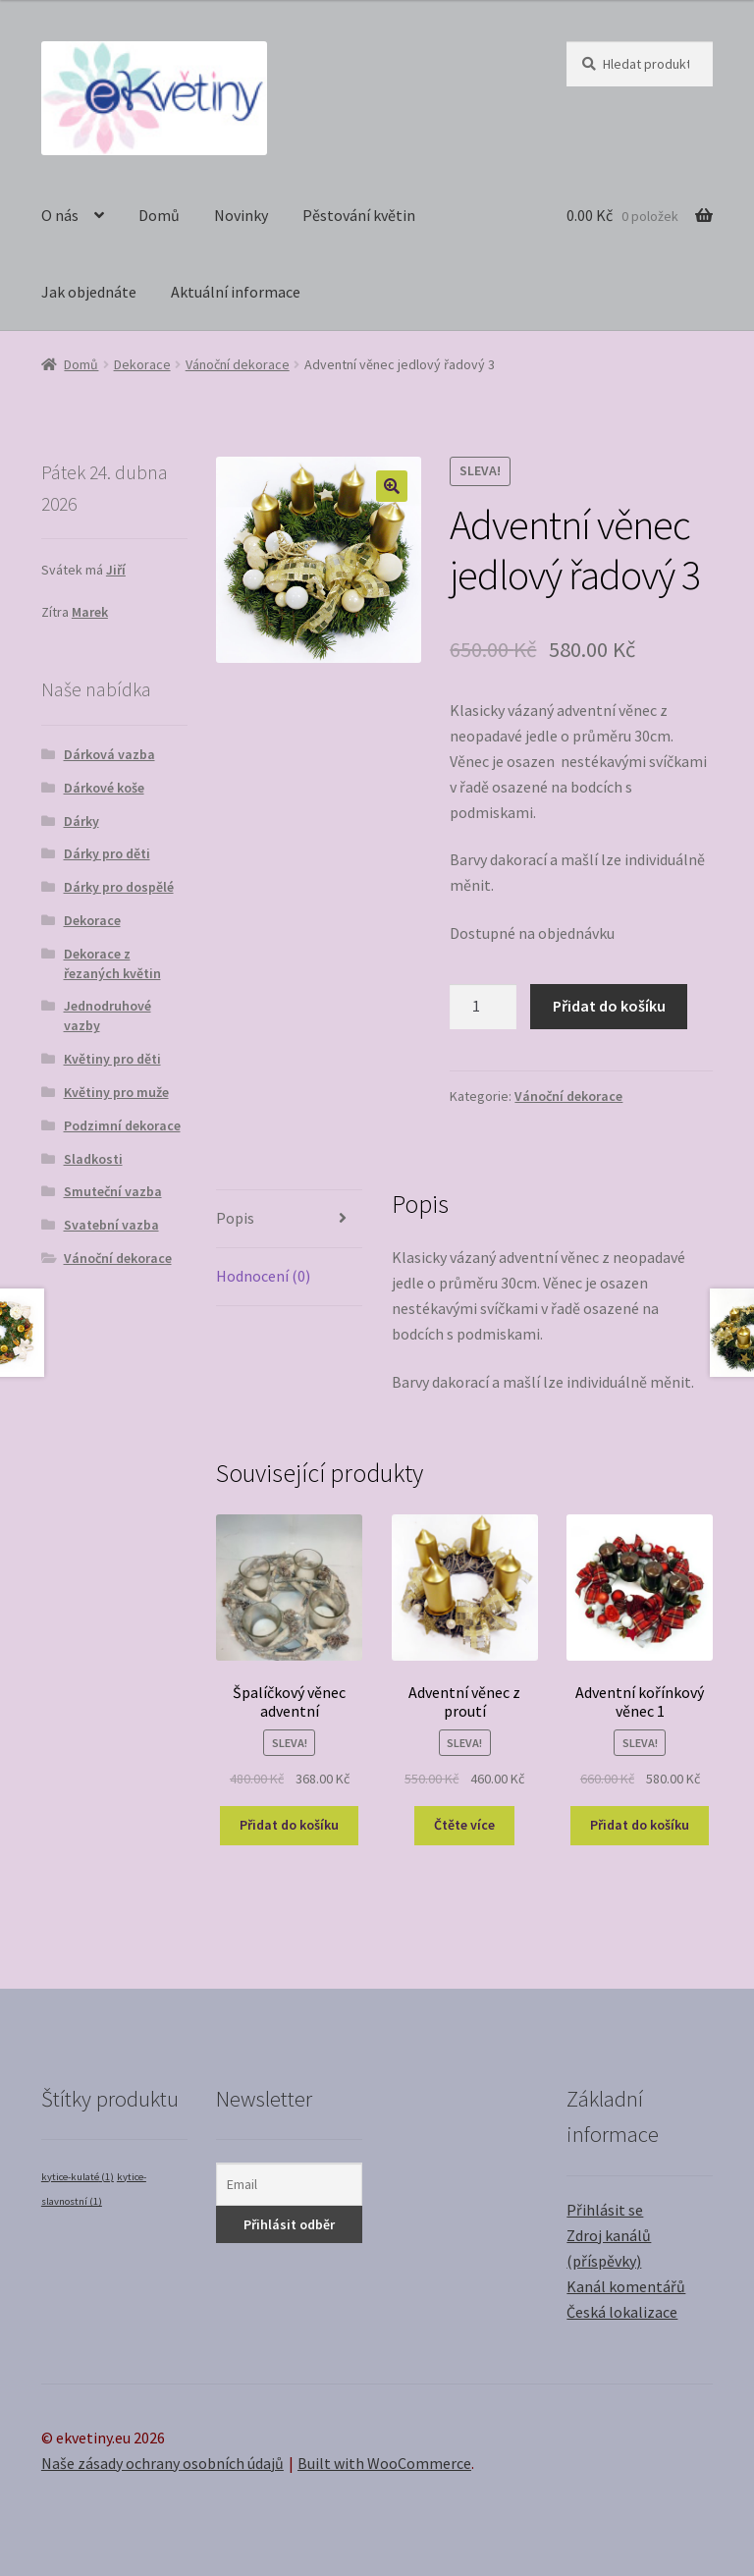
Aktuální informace (235, 291)
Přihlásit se (604, 2210)
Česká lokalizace (621, 2312)
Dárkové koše (104, 787)
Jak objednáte (88, 291)
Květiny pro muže (116, 1092)
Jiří (116, 569)
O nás (60, 215)
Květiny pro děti (112, 1059)
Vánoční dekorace (238, 364)
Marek (90, 612)
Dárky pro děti (107, 853)
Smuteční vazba (113, 1191)
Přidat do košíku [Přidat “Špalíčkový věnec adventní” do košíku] (289, 1825)
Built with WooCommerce (384, 2463)
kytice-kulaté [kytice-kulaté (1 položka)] (77, 2176)
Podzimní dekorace (122, 1125)
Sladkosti (93, 1159)
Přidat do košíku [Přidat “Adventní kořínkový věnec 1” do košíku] (639, 1825)
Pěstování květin (358, 215)
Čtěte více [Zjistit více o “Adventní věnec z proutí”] (464, 1825)
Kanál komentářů (625, 2286)
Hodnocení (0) (263, 1276)
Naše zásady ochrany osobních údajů (162, 2463)
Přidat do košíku (609, 1005)
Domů (159, 215)
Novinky (241, 215)
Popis (235, 1218)
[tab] (289, 1219)
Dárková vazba (109, 754)
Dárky (81, 821)
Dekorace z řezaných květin (112, 963)
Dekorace (142, 364)
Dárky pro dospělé (119, 887)
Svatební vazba (111, 1224)
